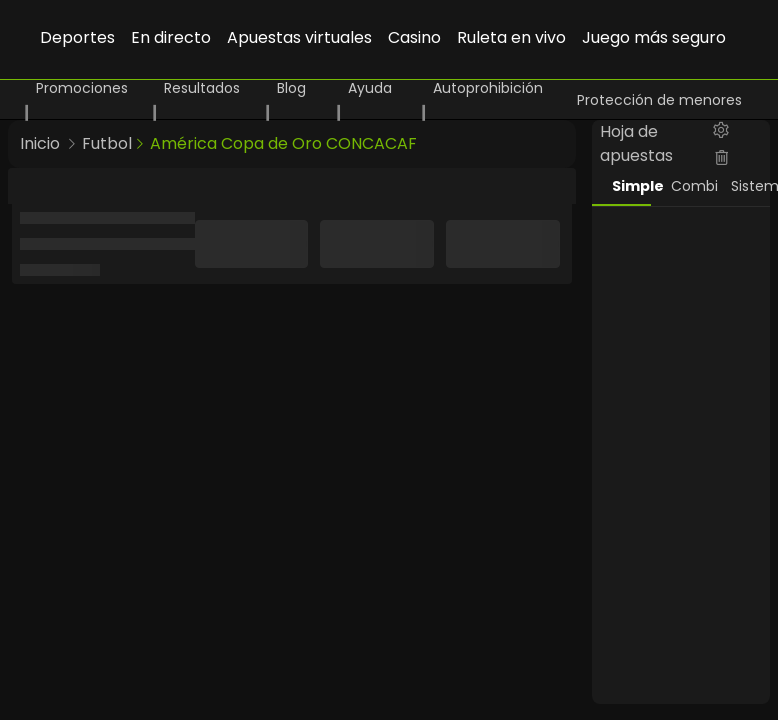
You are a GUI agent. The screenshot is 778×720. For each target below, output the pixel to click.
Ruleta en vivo (511, 37)
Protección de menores (659, 100)
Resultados (202, 88)
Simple (632, 186)
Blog (291, 88)
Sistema (751, 186)
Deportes (77, 37)
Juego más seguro (654, 37)
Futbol (107, 143)
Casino (414, 37)
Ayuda (370, 88)
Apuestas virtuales (299, 37)
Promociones (82, 88)
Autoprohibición (488, 88)
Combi (691, 186)
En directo (171, 37)
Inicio (40, 143)
